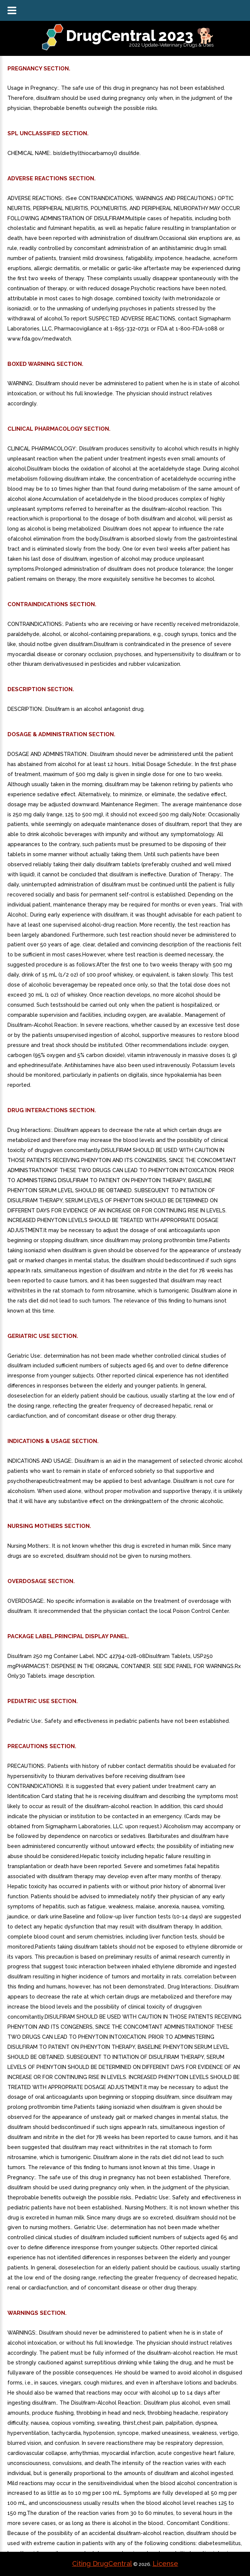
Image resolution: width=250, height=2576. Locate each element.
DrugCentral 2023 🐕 (140, 35)
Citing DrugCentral (102, 2563)
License (165, 2563)
